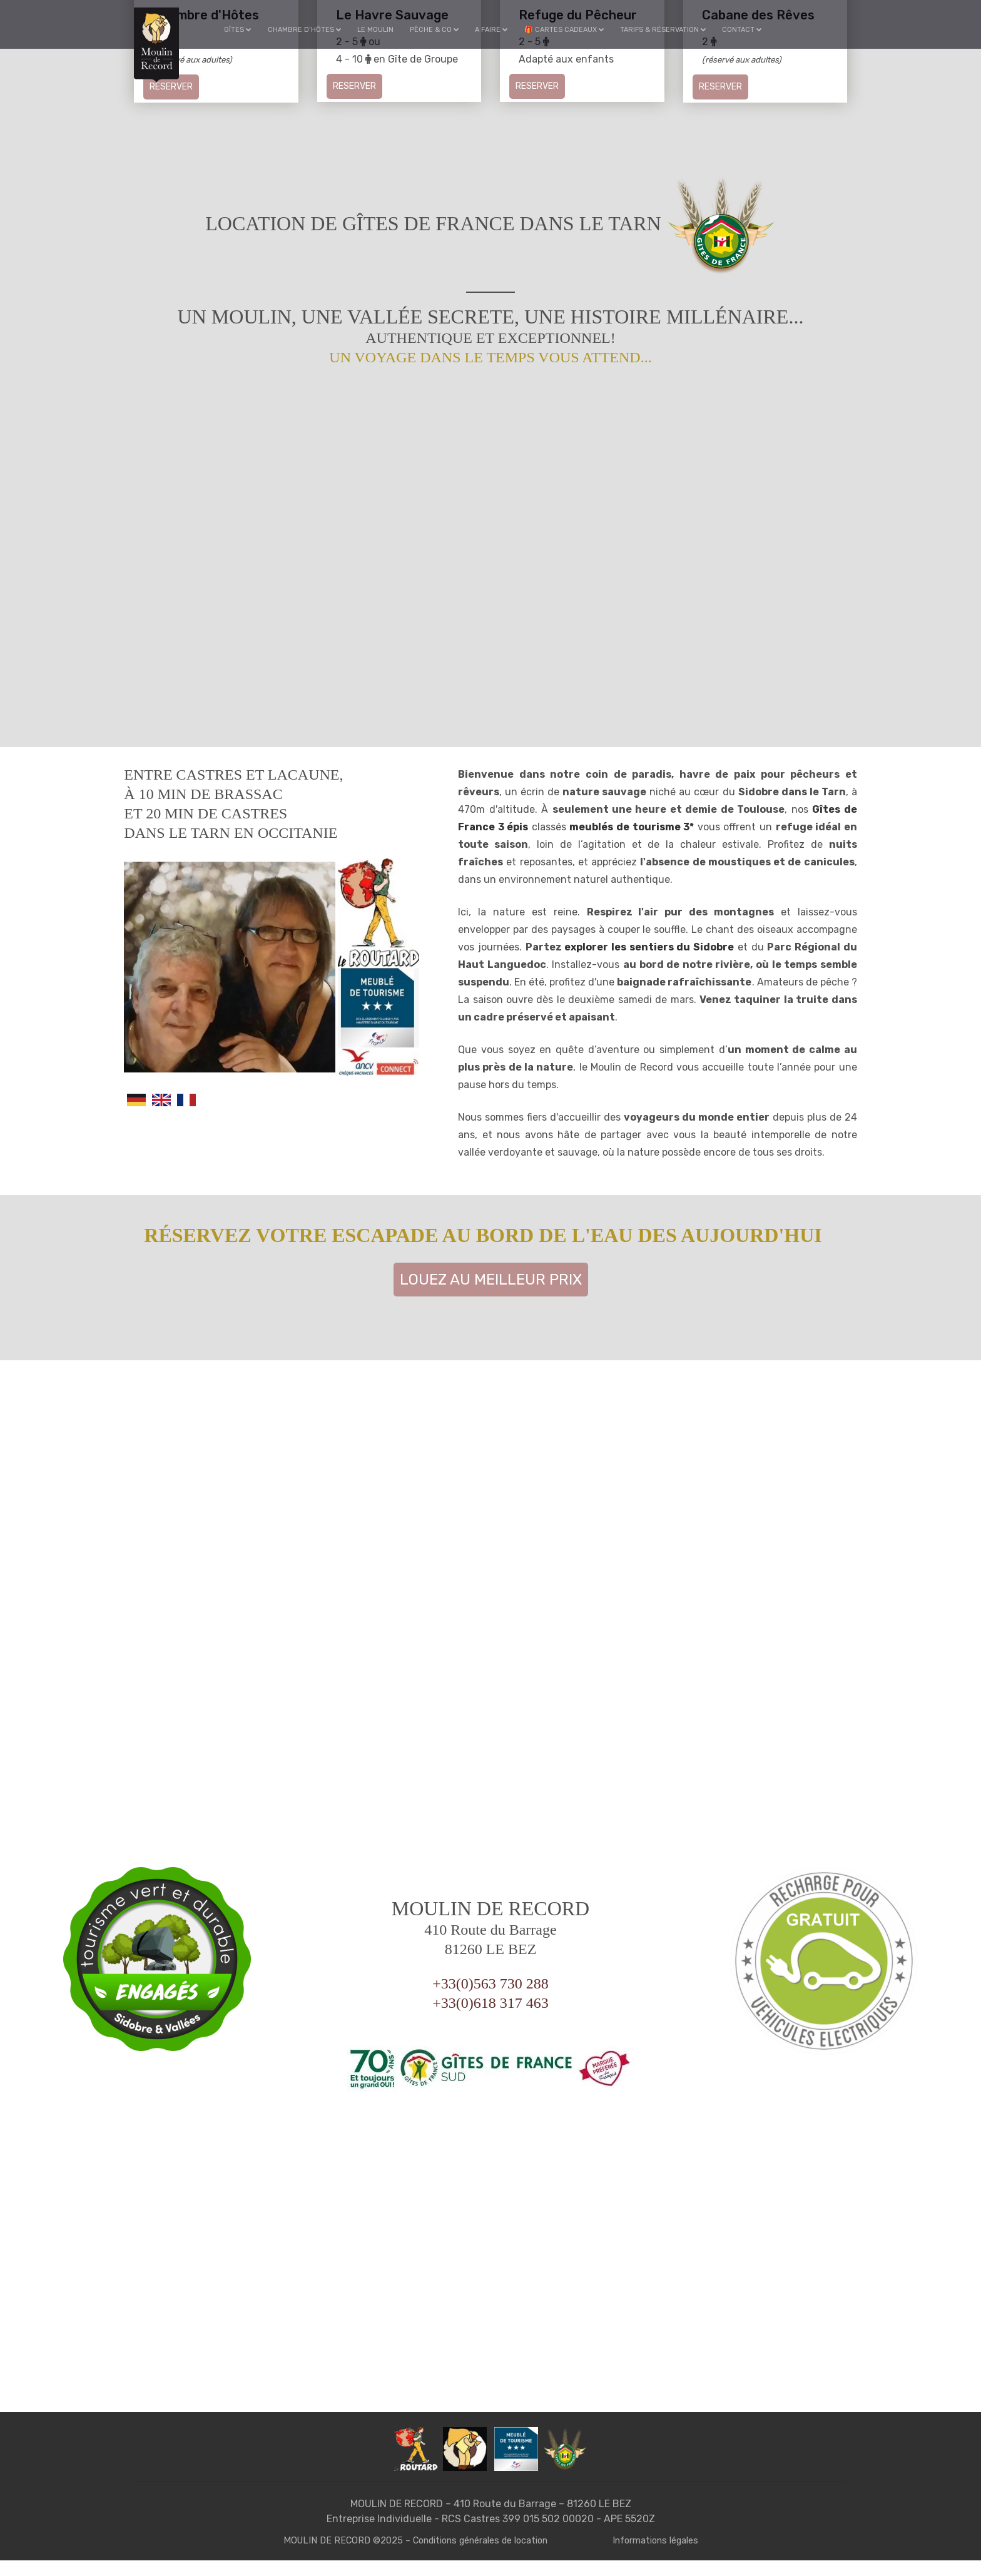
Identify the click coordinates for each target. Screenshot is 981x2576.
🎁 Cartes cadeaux (564, 30)
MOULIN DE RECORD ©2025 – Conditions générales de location (414, 2556)
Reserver (171, 86)
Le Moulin (378, 30)
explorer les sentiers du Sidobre (649, 963)
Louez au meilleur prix (491, 1295)
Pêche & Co (436, 30)
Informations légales (661, 2556)
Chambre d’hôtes (308, 30)
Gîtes (243, 30)
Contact (741, 30)
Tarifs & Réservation (662, 30)
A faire (492, 30)
